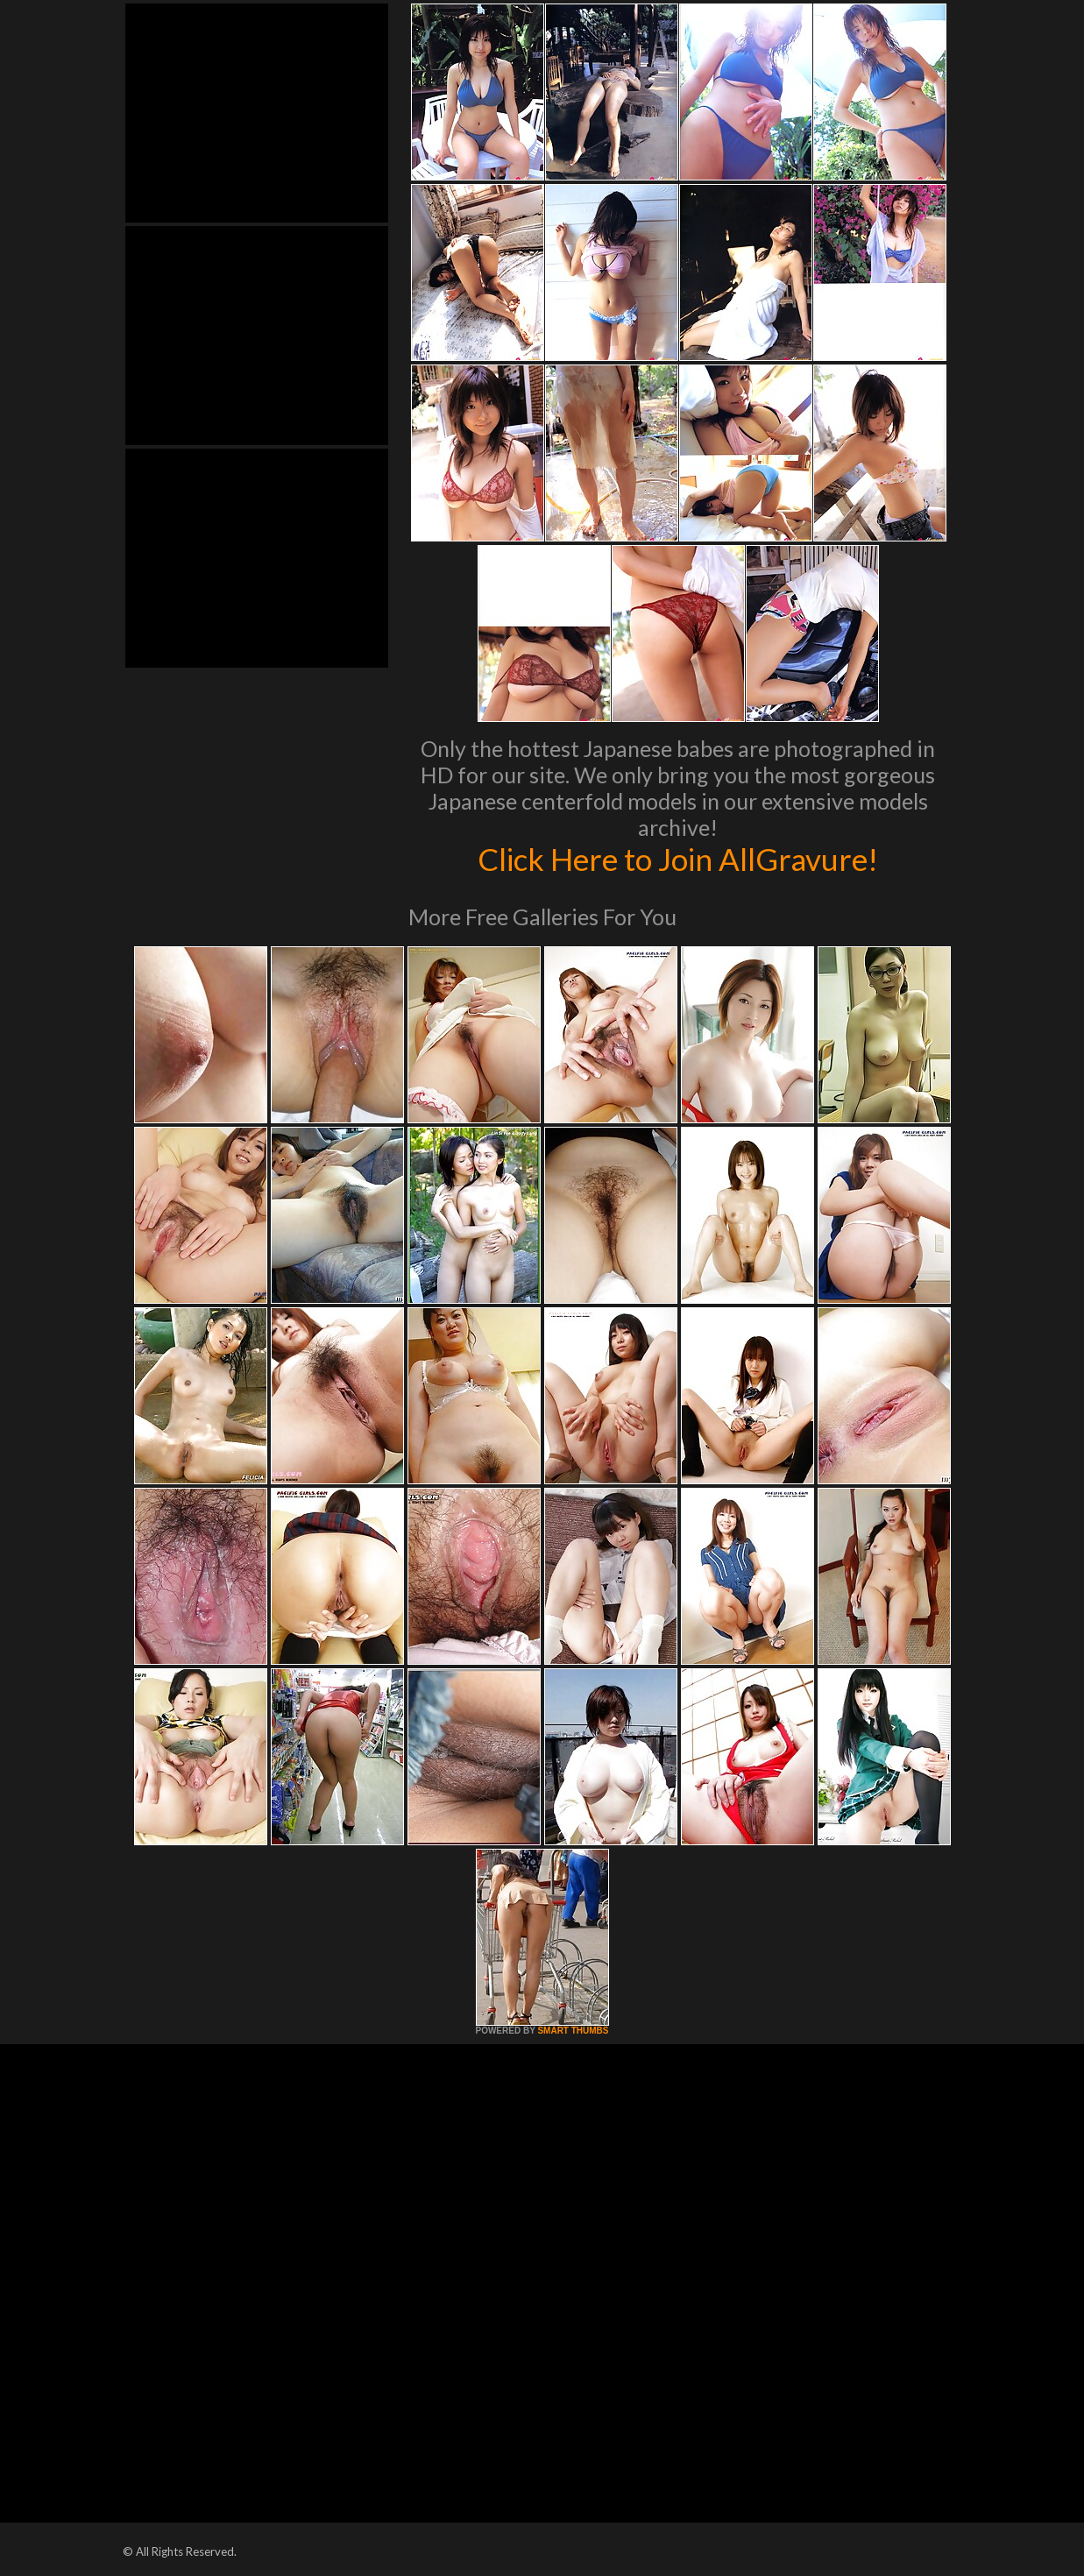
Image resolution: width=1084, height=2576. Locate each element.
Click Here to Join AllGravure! (678, 858)
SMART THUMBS (572, 2030)
